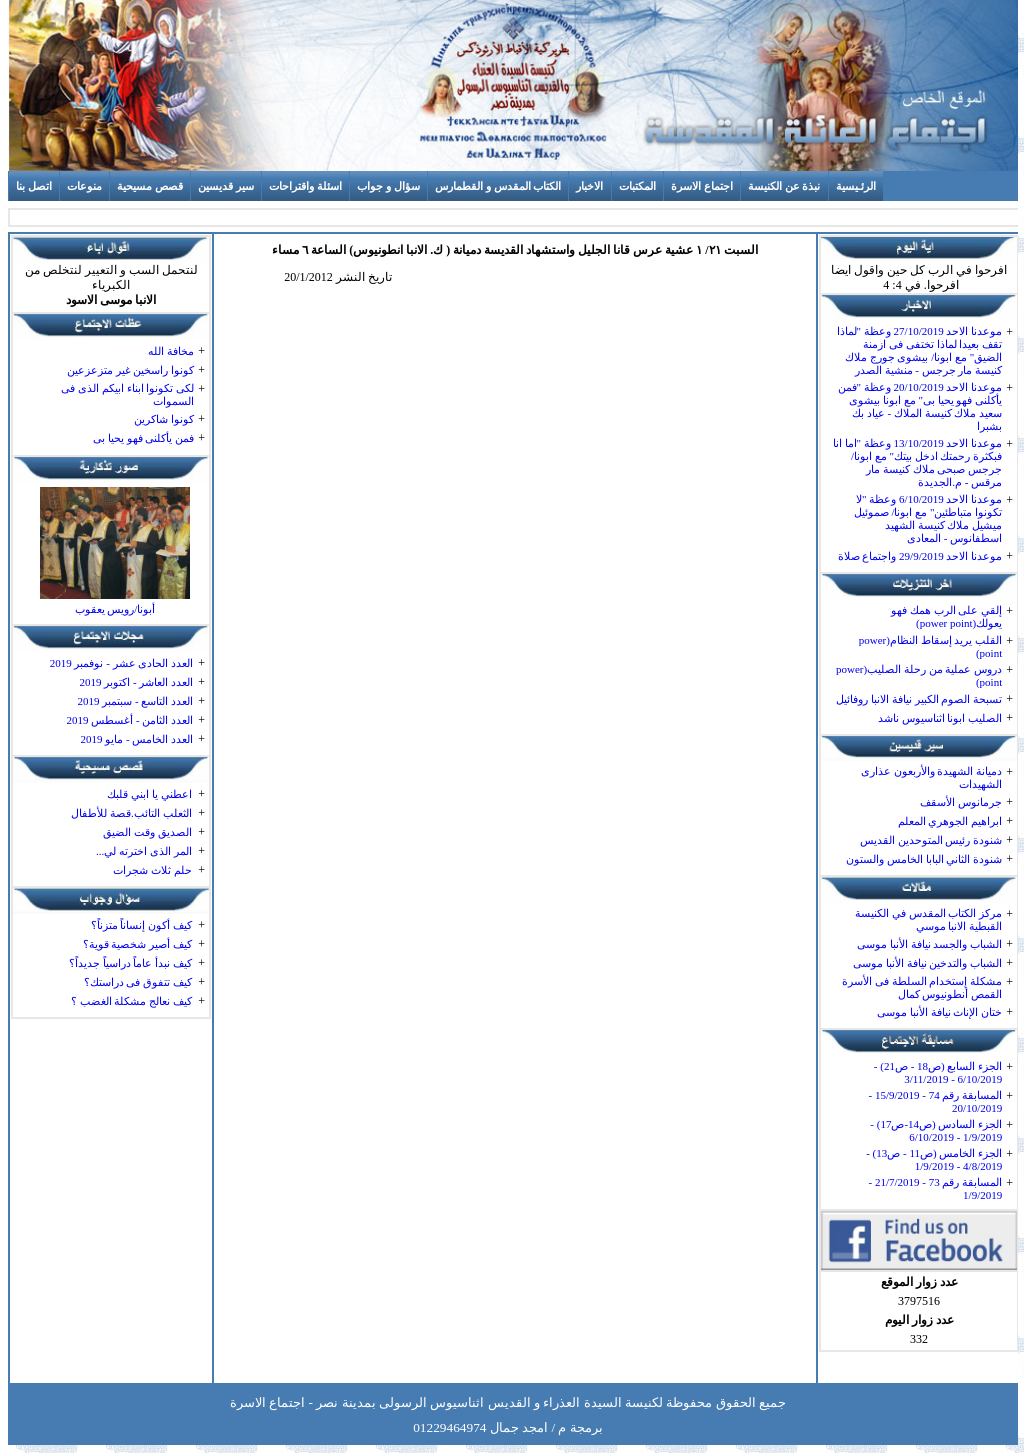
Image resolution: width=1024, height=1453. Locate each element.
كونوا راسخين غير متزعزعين (130, 370)
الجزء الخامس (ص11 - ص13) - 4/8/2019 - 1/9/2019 (934, 1159)
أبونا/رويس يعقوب (115, 609)
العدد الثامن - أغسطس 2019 (129, 720)
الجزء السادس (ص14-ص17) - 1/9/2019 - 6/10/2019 (936, 1130)
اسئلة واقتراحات (305, 186)
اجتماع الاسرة (702, 186)
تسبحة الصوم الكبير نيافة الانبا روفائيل (919, 699)
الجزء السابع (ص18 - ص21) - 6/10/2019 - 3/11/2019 (938, 1072)
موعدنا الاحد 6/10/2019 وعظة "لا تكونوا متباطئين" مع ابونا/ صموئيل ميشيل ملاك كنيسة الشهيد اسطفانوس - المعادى (928, 518)
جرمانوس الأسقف (961, 802)
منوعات (84, 186)
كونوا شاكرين (164, 419)
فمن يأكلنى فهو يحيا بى (143, 438)
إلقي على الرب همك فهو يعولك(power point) (946, 616)
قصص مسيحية (150, 186)
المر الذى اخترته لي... (144, 851)
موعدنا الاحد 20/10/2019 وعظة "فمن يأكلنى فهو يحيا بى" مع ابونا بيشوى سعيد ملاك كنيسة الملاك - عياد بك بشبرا (920, 406)
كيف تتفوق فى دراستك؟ (138, 982)
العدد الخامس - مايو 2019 (136, 739)
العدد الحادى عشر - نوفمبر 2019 (121, 663)
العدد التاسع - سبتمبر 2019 (135, 701)
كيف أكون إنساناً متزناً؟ (141, 925)
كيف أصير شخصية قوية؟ (137, 944)
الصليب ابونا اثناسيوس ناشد (940, 718)
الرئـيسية (856, 186)
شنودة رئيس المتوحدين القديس (931, 840)
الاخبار (589, 186)
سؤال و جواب (388, 186)
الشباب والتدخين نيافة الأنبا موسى (927, 963)
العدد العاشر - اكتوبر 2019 (136, 682)
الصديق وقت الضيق (147, 832)
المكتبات (637, 186)
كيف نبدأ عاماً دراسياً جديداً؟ (130, 963)
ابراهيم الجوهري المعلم (950, 821)
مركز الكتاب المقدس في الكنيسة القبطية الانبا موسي (928, 919)
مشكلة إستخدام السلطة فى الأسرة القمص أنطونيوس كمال (922, 987)
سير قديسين (226, 186)
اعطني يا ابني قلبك (149, 794)
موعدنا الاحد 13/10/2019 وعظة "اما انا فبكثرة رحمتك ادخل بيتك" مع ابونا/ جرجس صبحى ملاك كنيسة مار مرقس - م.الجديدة (917, 462)
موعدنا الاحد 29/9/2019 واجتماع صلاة (920, 556)
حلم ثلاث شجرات (152, 870)
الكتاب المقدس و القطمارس (498, 186)
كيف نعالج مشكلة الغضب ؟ (131, 1001)
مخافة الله (171, 351)
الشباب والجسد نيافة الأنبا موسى (929, 944)
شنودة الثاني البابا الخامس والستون (924, 859)
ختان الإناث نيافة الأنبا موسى (939, 1012)
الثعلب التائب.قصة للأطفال (131, 813)
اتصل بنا (34, 186)
